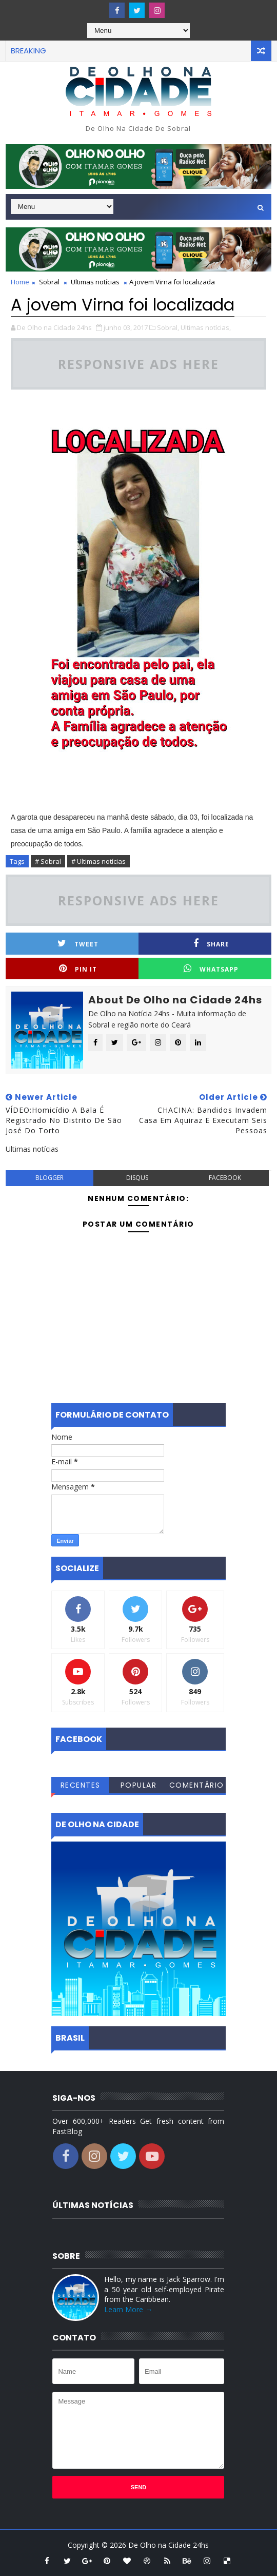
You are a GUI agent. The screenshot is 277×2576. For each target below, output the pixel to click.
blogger (49, 1177)
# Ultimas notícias (98, 861)
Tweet (77, 943)
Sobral (49, 281)
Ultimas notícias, (206, 327)
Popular (139, 1785)
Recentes (81, 1785)
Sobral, (168, 327)
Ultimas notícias (95, 281)
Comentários (196, 1786)
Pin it (78, 969)
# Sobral (48, 861)
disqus (137, 1177)
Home (20, 281)
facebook (225, 1177)
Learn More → (128, 2309)
